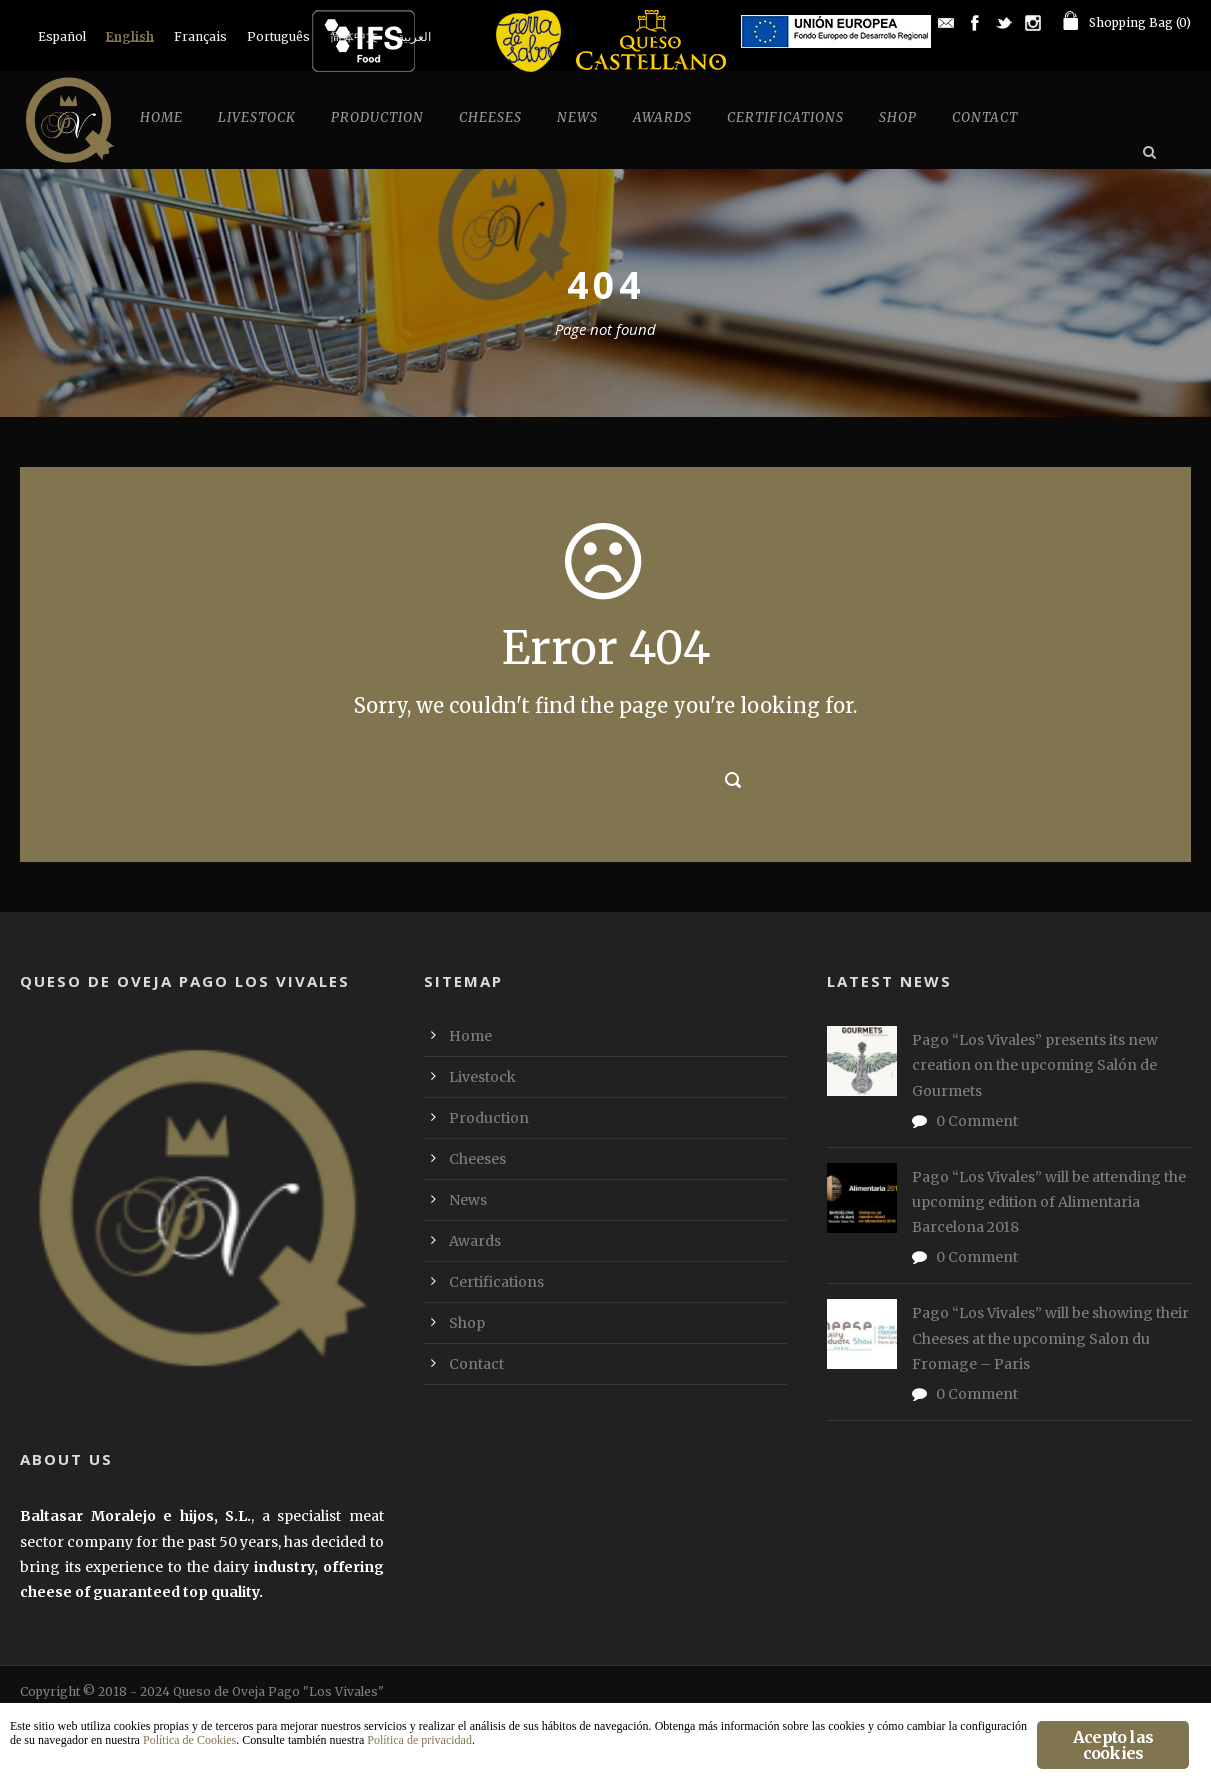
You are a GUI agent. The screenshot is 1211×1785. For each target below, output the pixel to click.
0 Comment (977, 1121)
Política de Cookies (189, 1740)
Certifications (785, 117)
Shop (898, 117)
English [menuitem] (130, 36)
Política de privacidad (419, 1740)
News (577, 117)
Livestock (257, 117)
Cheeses (490, 117)
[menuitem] (62, 37)
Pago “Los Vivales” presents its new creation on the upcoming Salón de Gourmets (1035, 1065)
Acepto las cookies (1113, 1745)
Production (377, 117)
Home (161, 117)
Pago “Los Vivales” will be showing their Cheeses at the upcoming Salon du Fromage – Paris (1050, 1338)
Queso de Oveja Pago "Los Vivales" (278, 1691)
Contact (985, 117)
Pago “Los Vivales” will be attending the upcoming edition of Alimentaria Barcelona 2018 (1049, 1202)
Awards (662, 117)
